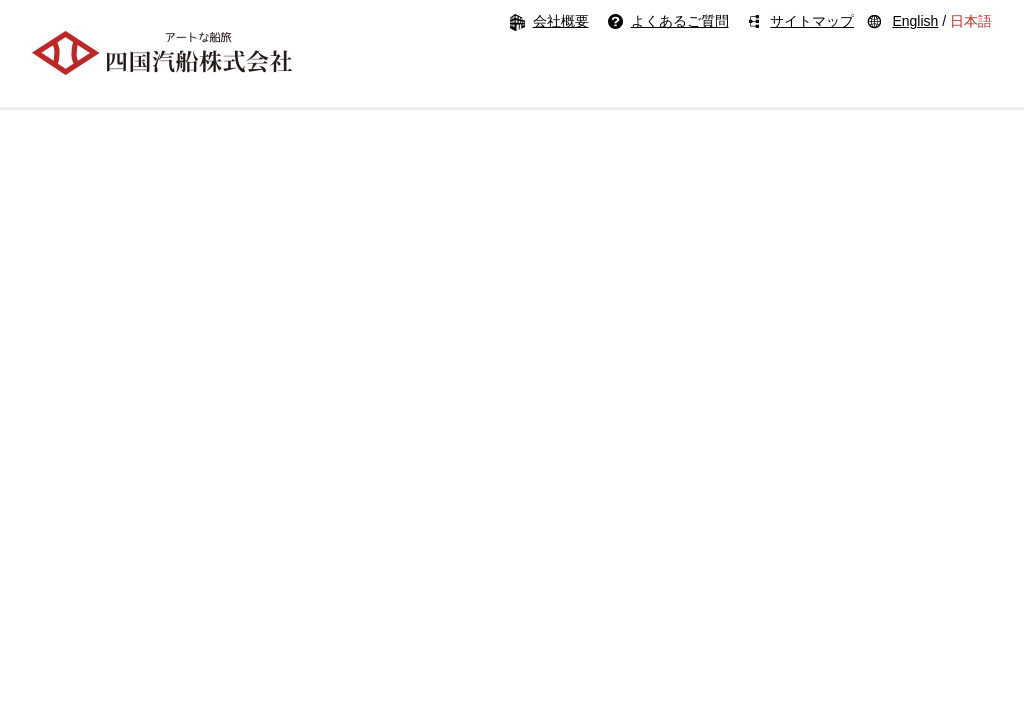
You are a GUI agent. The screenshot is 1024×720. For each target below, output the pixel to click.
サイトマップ (812, 21)
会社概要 (561, 21)
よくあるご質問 (680, 21)
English (915, 21)
